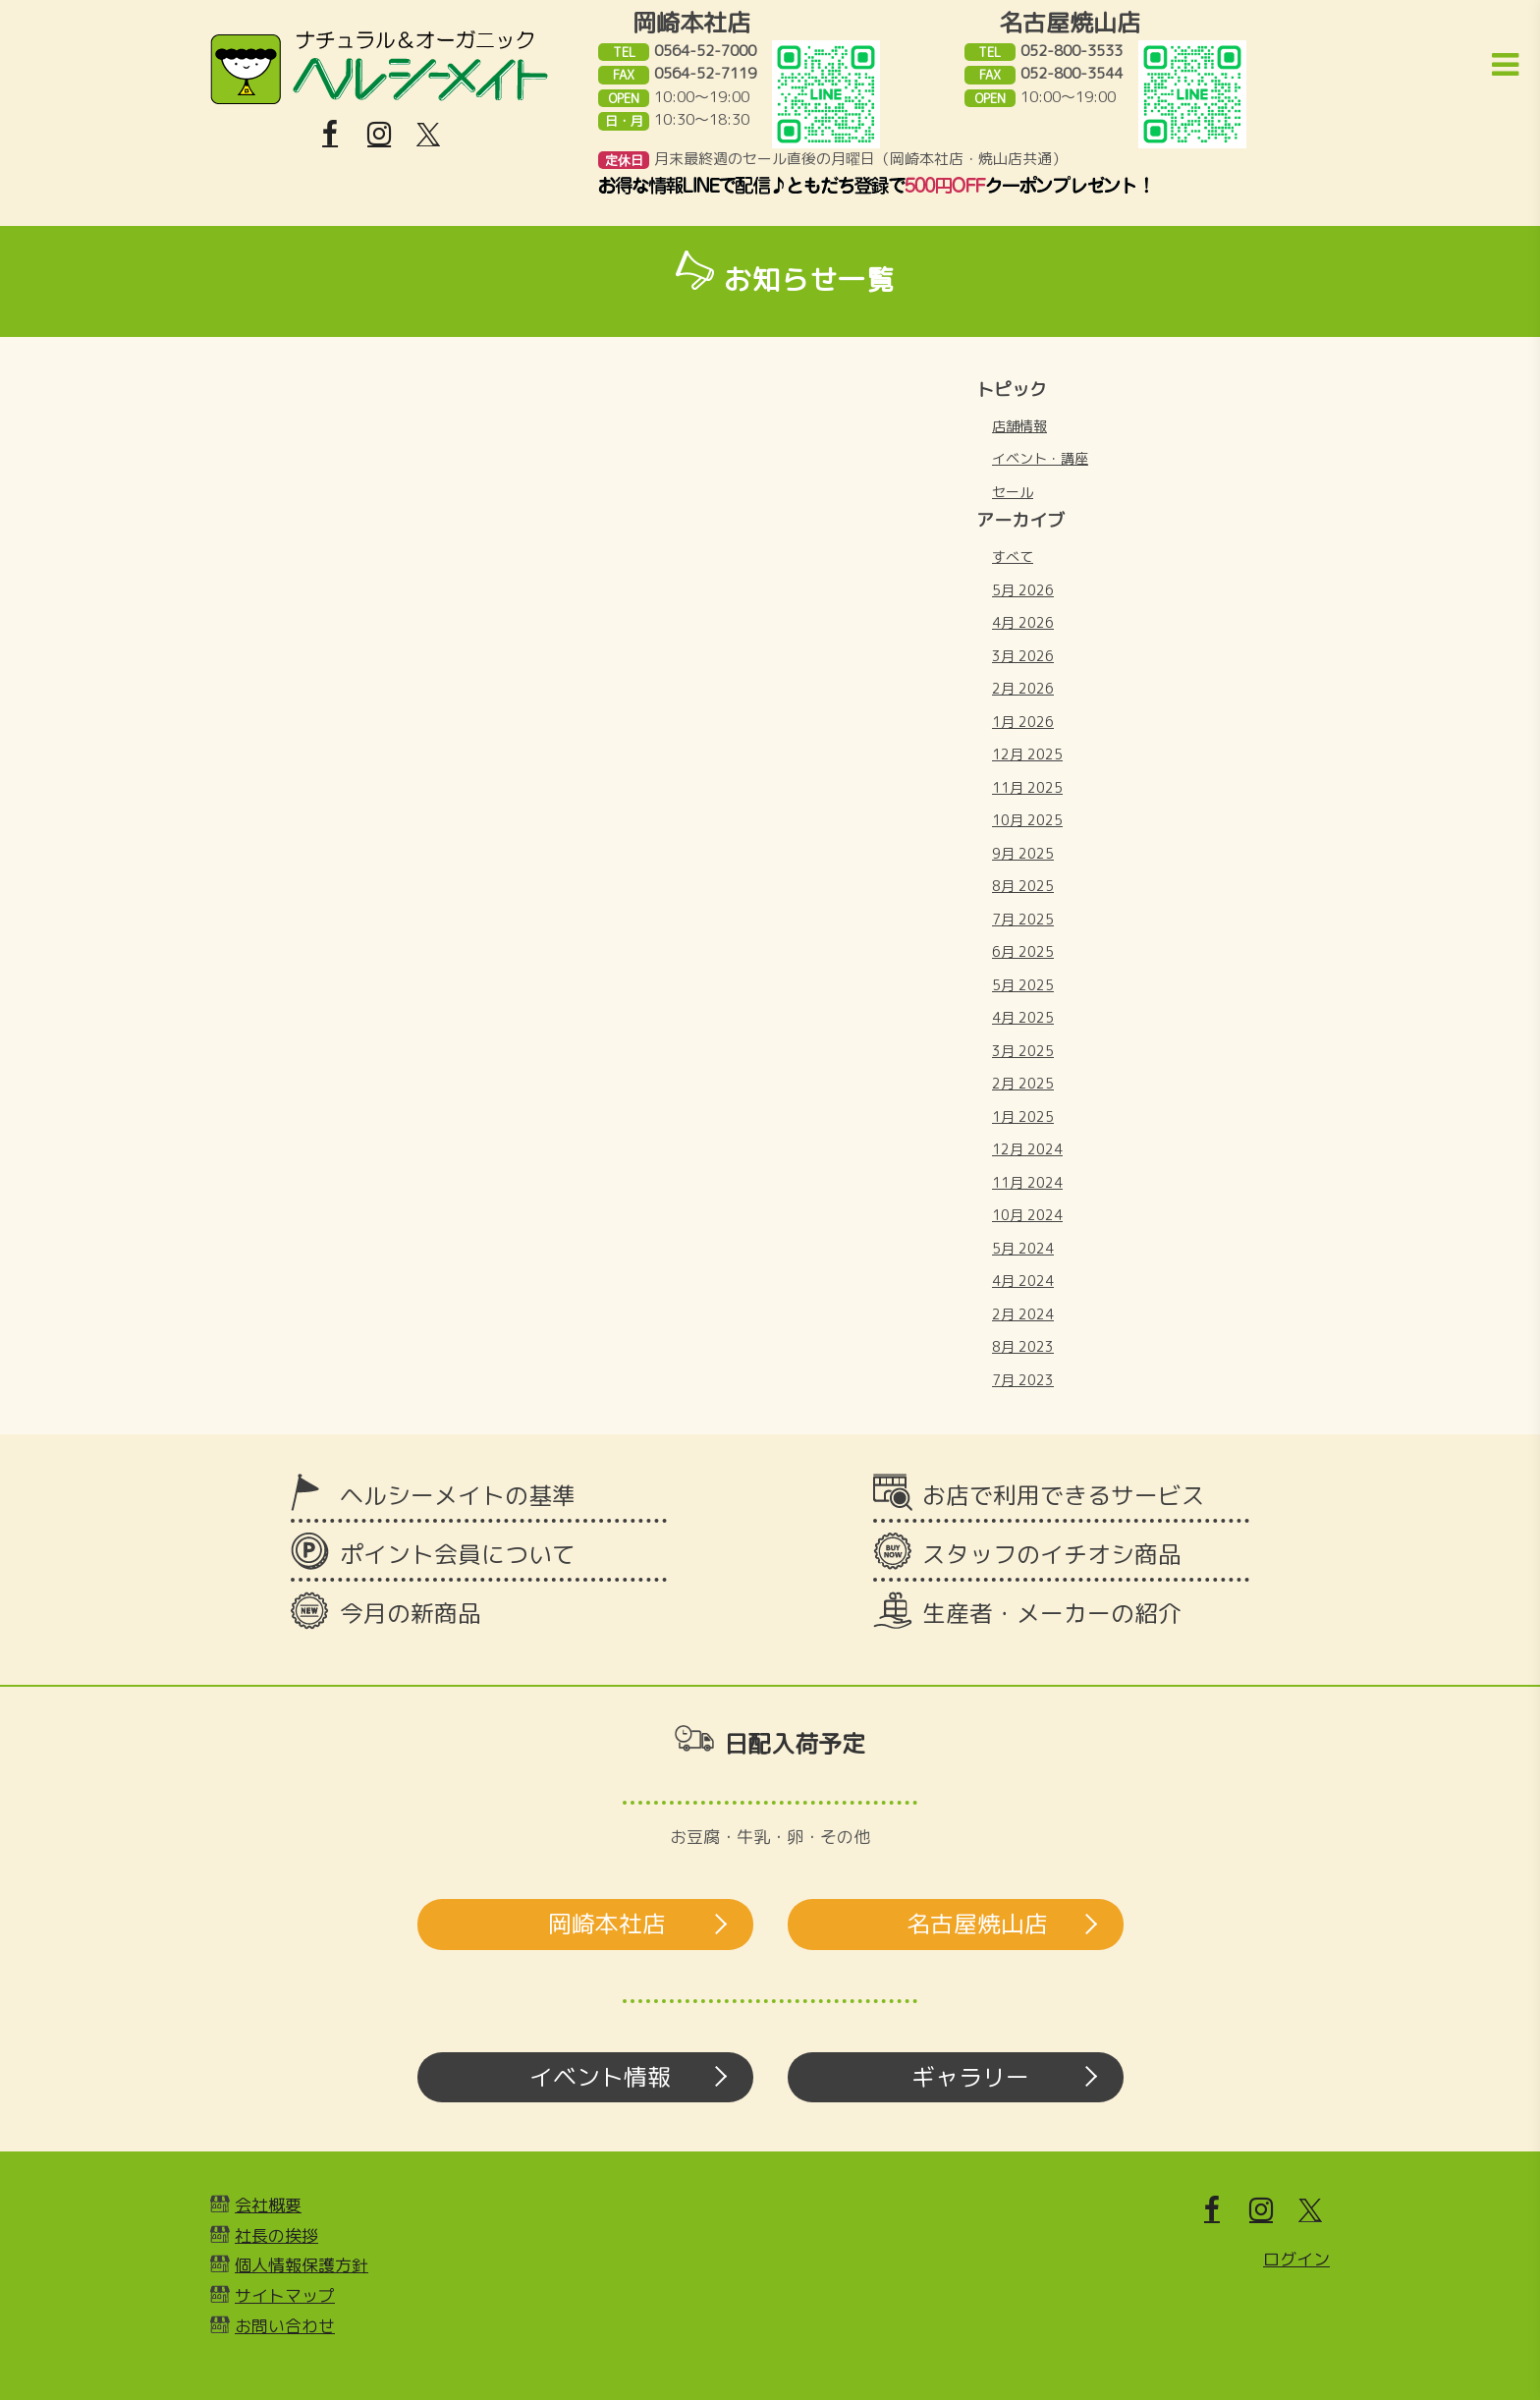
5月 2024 (1023, 1248)
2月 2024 (1023, 1314)
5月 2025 (1023, 985)
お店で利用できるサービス (1063, 1495)
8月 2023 (1023, 1346)
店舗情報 (1019, 426)
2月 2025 (1023, 1083)
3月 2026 (1023, 655)
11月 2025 (1027, 787)
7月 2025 (1023, 919)
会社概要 (268, 2205)
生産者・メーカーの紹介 (1052, 1613)
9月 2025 (1023, 853)
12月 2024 (1027, 1149)
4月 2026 (1023, 622)
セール (1012, 491)
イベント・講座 (1040, 458)
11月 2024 (1027, 1182)
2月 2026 (1023, 688)
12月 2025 (1027, 754)
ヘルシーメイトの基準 (458, 1495)
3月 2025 (1023, 1050)
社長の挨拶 (276, 2235)
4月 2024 (1023, 1280)
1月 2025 (1023, 1116)
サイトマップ (285, 2295)
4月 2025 (1023, 1017)
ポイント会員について (458, 1554)
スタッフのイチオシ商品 (1052, 1554)
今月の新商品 (410, 1613)
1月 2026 (1023, 721)
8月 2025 (1023, 885)
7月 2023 (1023, 1379)
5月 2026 (1023, 590)
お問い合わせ (285, 2326)
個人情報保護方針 (301, 2265)
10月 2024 (1027, 1214)
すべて (1012, 556)
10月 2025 (1027, 819)
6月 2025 (1023, 951)
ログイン (1296, 2259)
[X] (428, 134)
